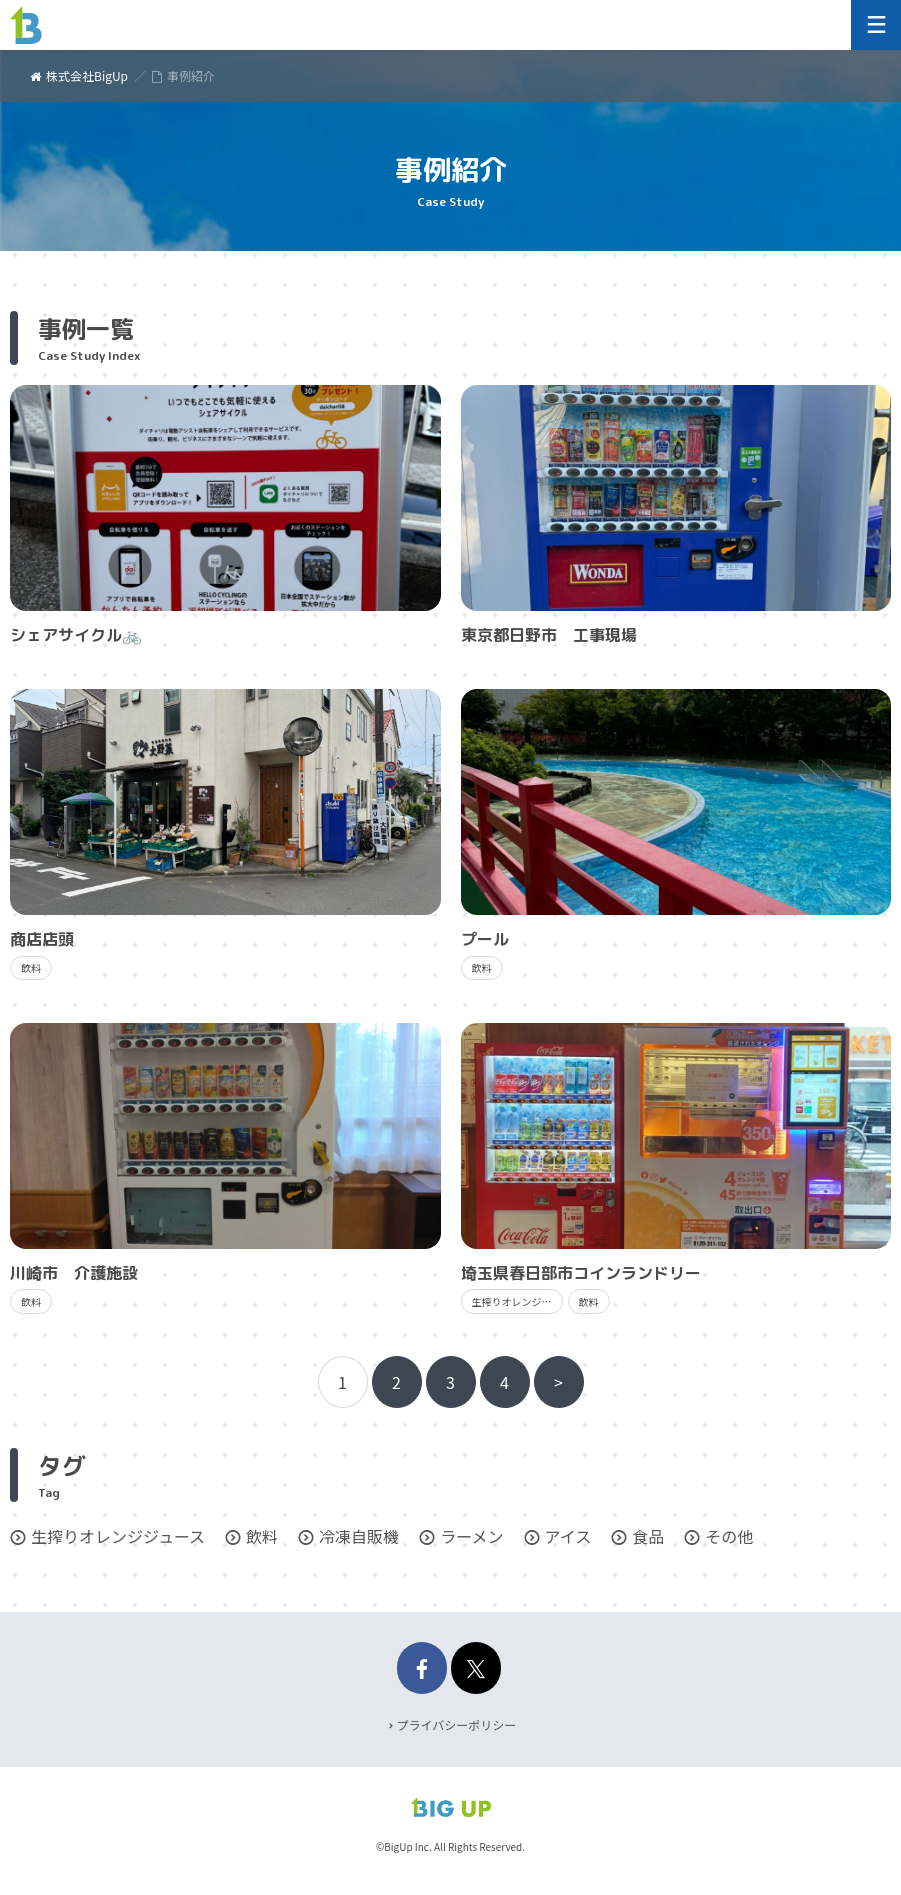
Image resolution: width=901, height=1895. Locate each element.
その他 (729, 1536)
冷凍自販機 (359, 1536)
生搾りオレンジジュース (118, 1536)
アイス (568, 1536)
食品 (648, 1536)
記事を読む (225, 517)
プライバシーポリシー (457, 1724)
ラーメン (471, 1536)
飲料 (262, 1536)
